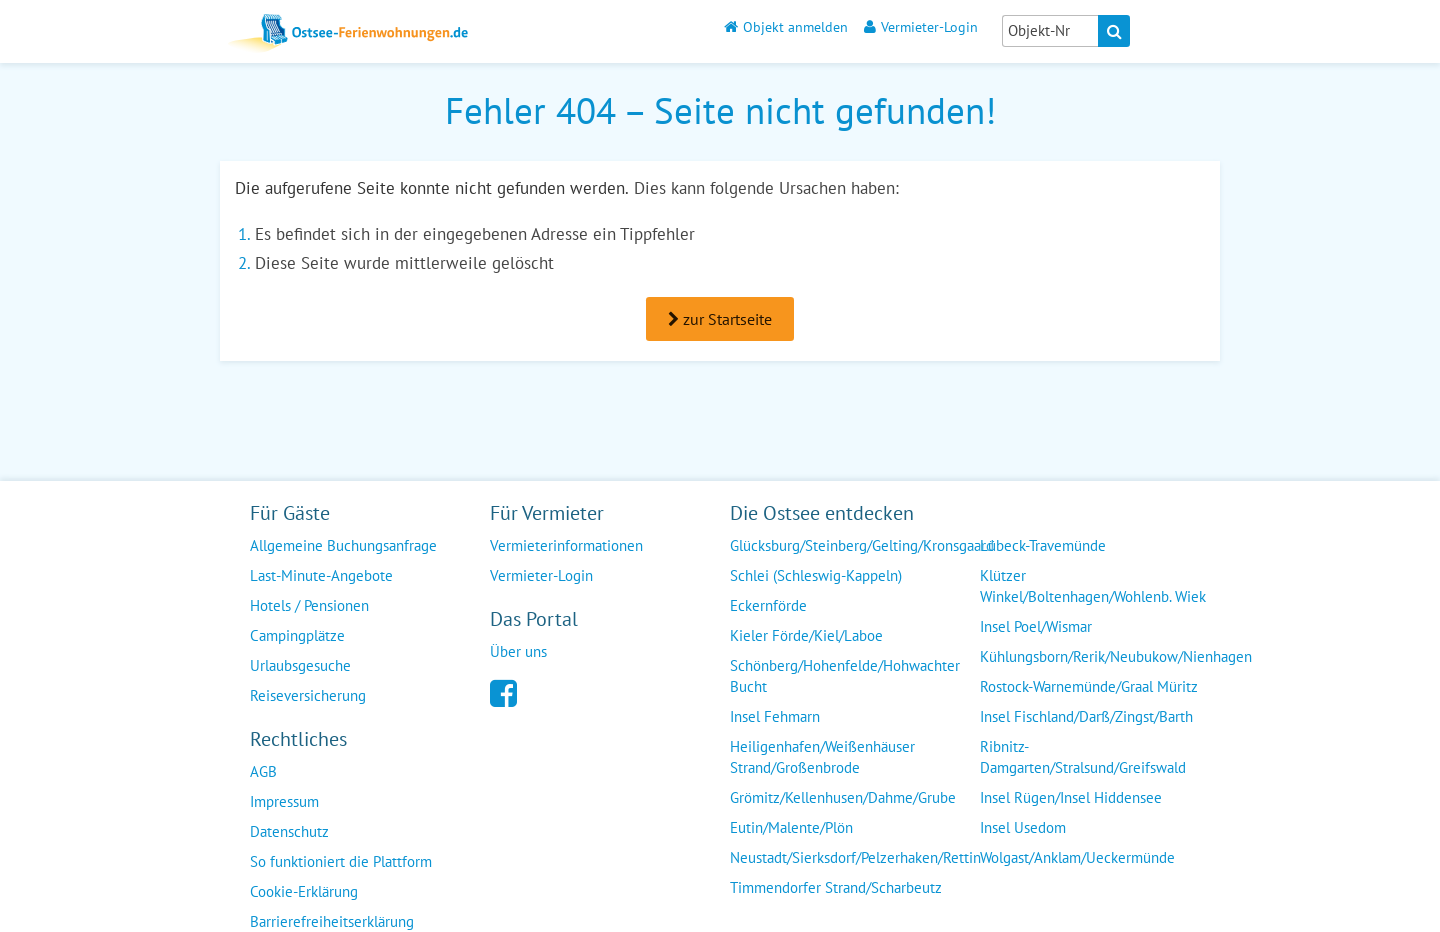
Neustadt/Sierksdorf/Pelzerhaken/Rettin (855, 857)
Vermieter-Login (921, 26)
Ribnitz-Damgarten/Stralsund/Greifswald (1083, 757)
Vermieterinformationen (566, 545)
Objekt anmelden (786, 26)
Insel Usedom (1023, 827)
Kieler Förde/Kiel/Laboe (806, 635)
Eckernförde (768, 605)
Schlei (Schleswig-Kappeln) (816, 575)
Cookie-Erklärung (304, 891)
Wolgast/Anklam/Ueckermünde (1077, 857)
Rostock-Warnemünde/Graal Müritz (1089, 686)
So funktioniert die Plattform (341, 861)
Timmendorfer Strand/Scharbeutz (836, 887)
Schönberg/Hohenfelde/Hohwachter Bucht (845, 676)
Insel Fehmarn (775, 716)
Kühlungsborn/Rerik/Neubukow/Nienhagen (1116, 656)
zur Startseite (720, 319)
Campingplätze (297, 635)
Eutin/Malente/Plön (791, 827)
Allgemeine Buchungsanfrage (343, 545)
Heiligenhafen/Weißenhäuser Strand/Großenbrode (822, 757)
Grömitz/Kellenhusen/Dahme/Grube (843, 797)
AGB (263, 771)
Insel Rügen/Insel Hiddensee (1071, 797)
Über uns (518, 651)
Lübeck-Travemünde (1043, 545)
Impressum (284, 801)
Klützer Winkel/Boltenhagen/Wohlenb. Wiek (1093, 586)
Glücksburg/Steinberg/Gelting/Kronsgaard (862, 545)
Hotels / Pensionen (309, 605)
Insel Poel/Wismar (1036, 626)
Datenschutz (289, 831)
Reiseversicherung (308, 695)
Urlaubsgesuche (300, 665)
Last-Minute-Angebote (321, 575)
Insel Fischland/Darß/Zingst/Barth (1086, 716)
